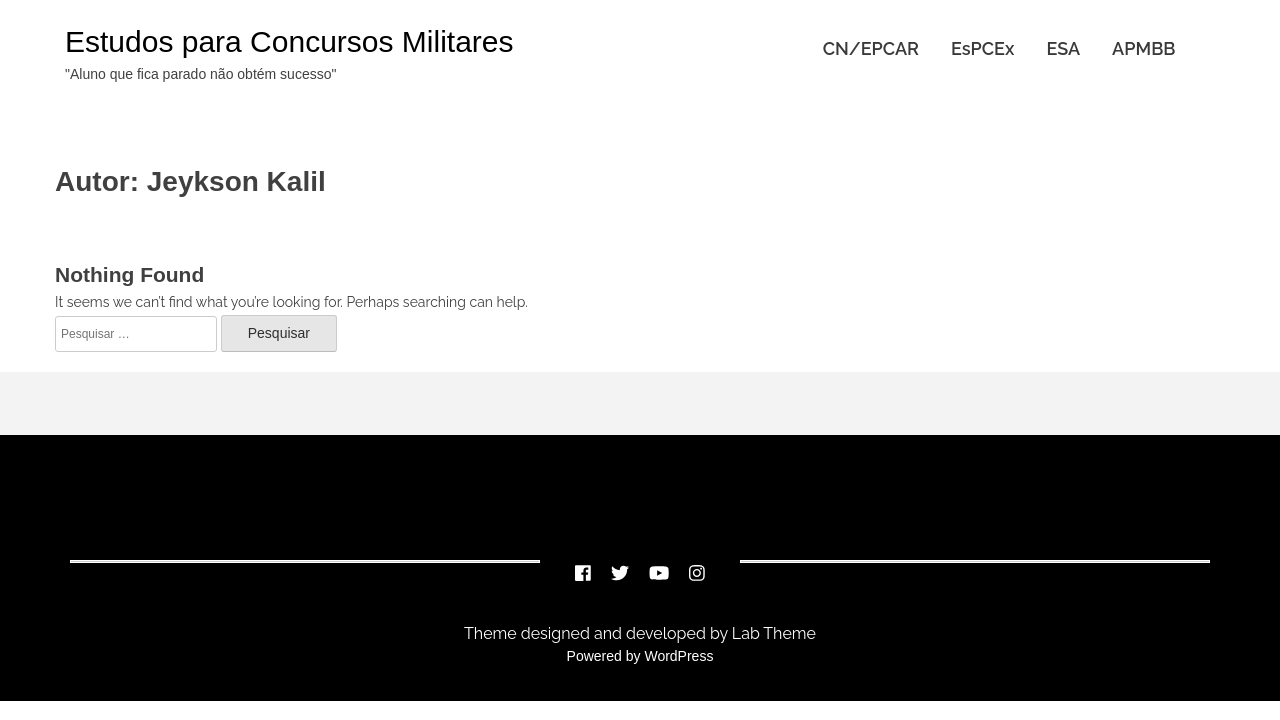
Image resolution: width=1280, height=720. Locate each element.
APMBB (1143, 48)
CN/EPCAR (871, 48)
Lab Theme (772, 633)
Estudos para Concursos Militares (289, 41)
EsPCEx (982, 48)
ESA (1063, 48)
